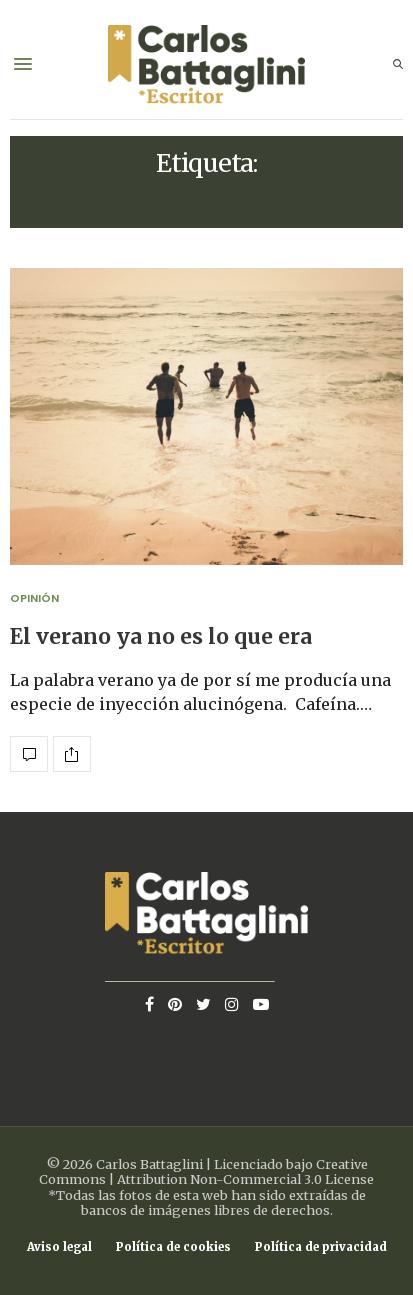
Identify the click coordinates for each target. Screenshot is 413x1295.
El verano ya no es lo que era (161, 637)
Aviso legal (59, 1247)
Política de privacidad (321, 1247)
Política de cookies (173, 1247)
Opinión (34, 598)
